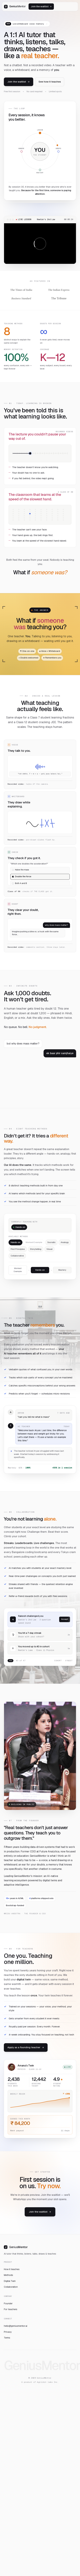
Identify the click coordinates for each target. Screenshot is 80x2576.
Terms (7, 2337)
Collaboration (11, 2286)
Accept (64, 1620)
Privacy (8, 2331)
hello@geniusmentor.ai (15, 2325)
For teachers (10, 2309)
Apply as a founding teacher (25, 2048)
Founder (8, 2303)
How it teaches (12, 2269)
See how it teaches (50, 81)
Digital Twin (10, 2281)
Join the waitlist (41, 6)
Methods (8, 2275)
